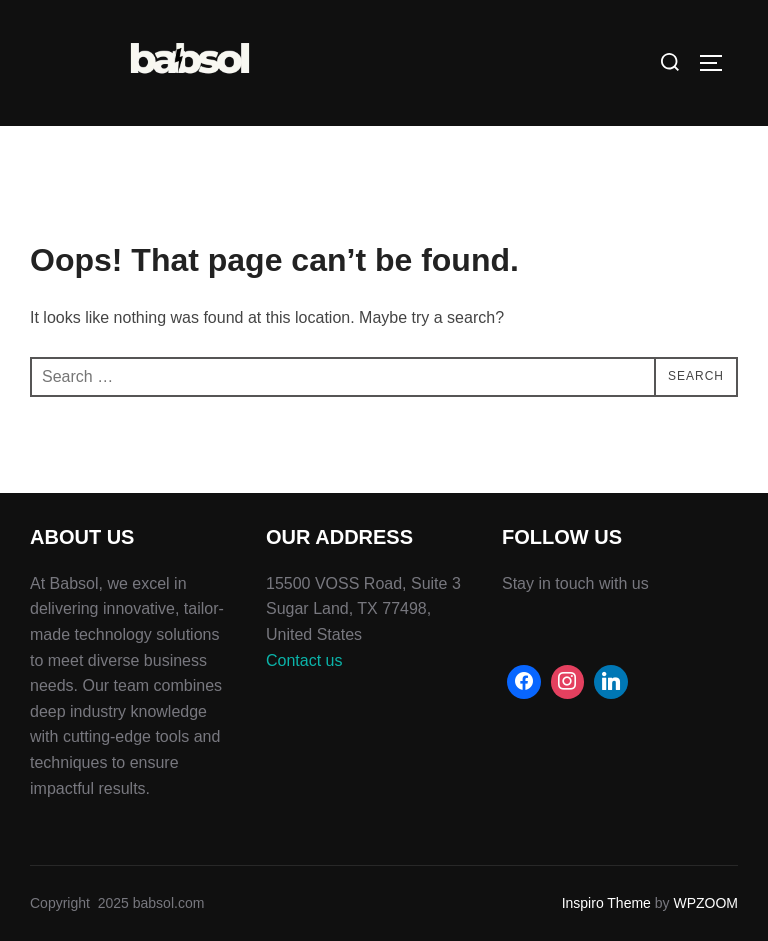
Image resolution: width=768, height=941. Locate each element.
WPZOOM (705, 903)
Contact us (304, 660)
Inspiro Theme (606, 903)
